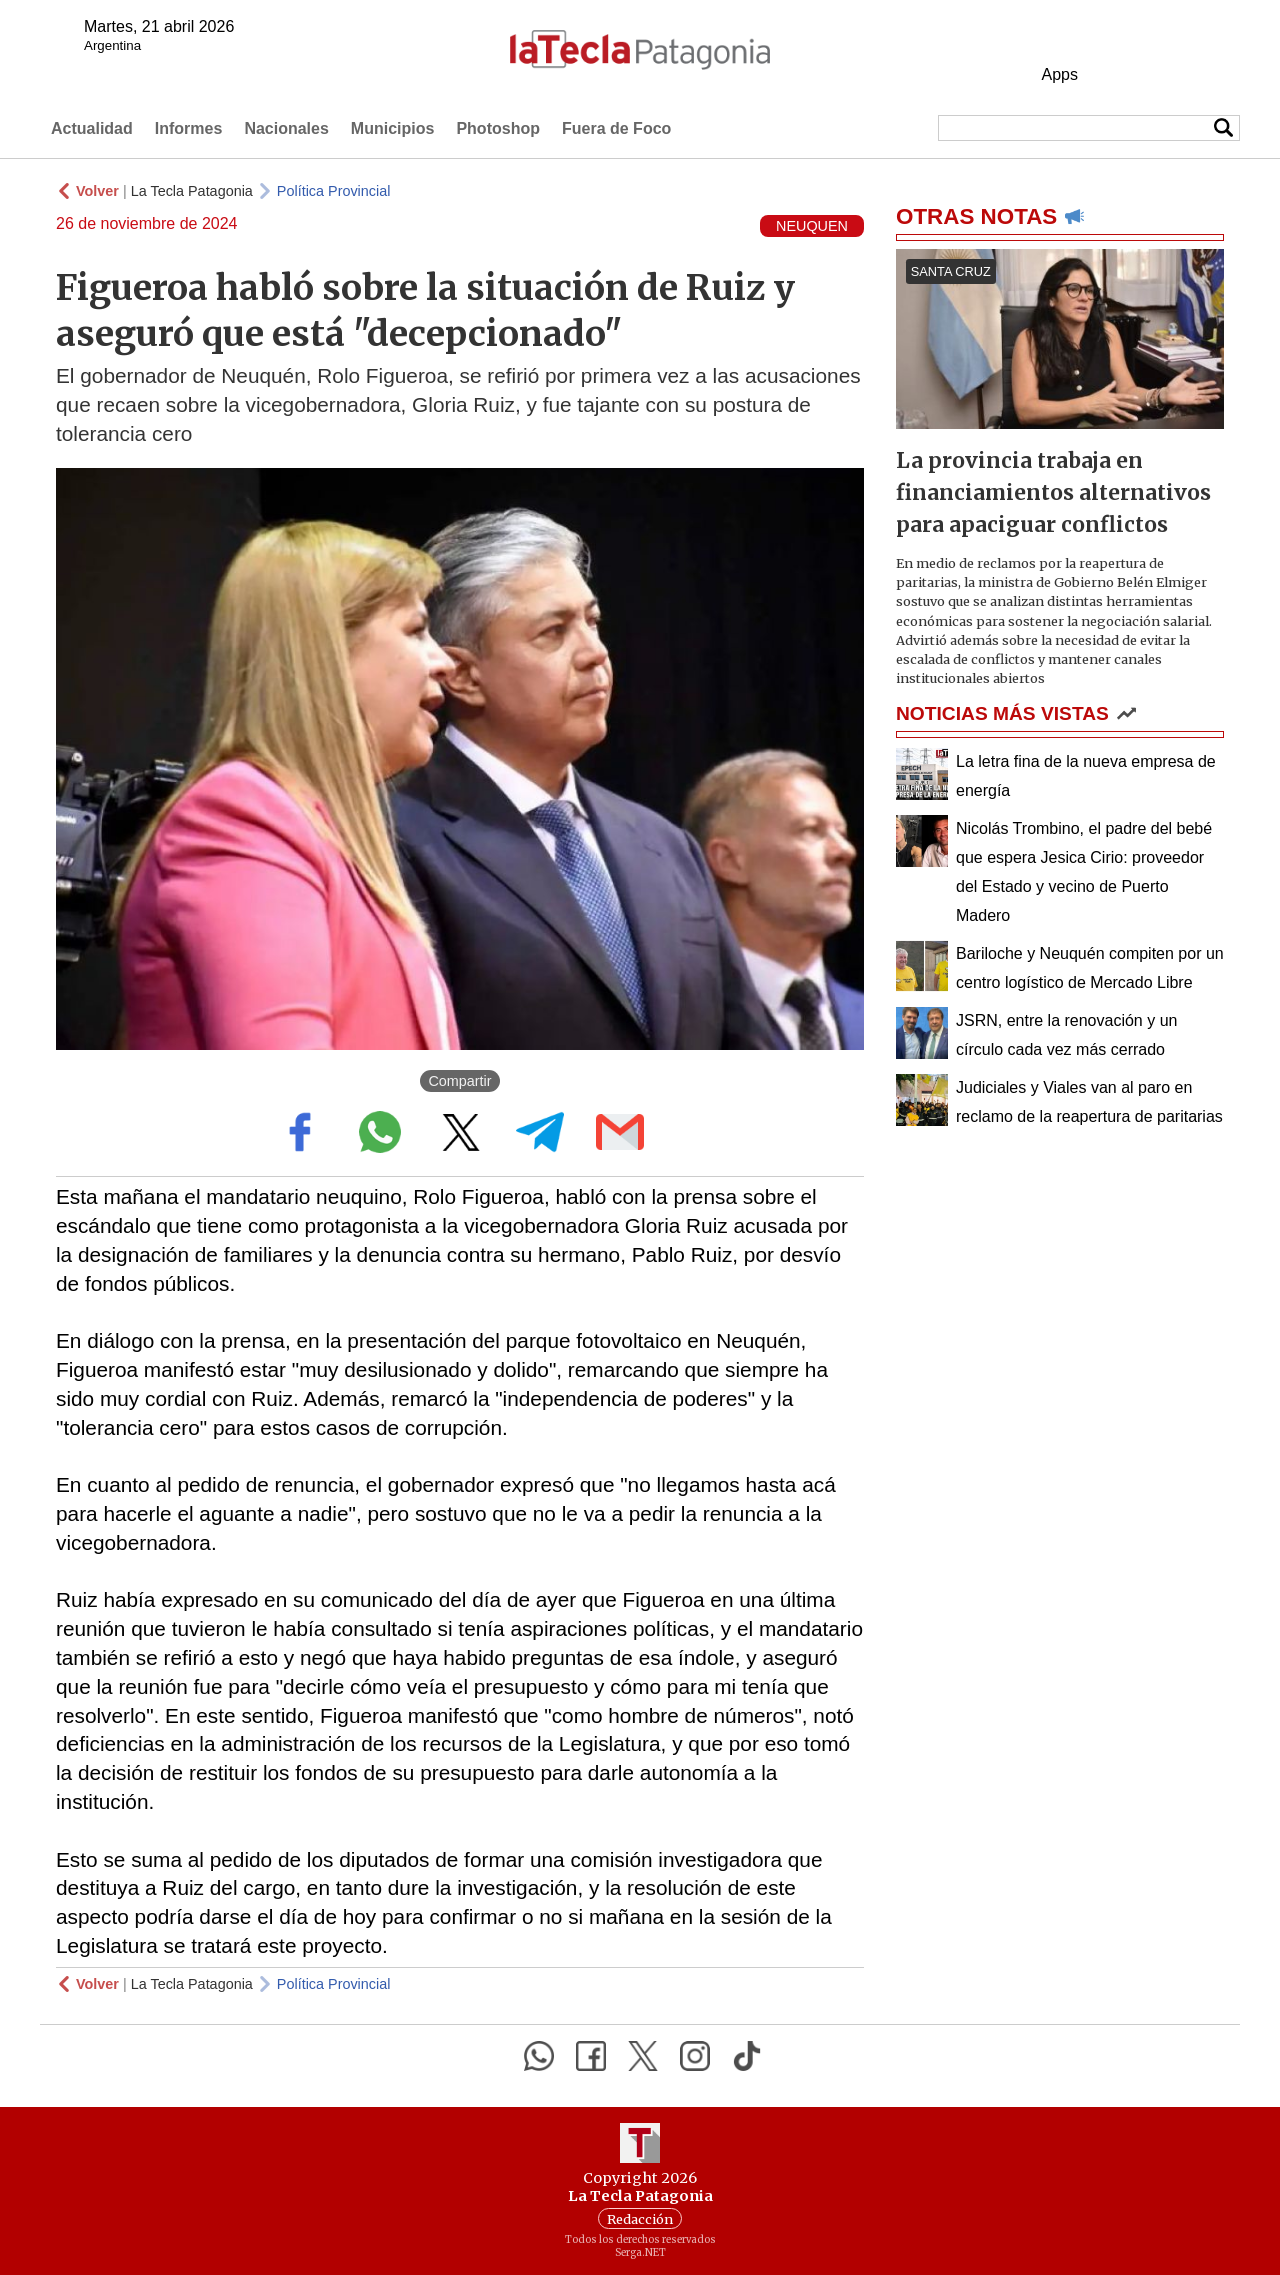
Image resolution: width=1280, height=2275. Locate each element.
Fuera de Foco (616, 128)
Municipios (393, 128)
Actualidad (92, 128)
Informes (189, 128)
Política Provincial (334, 191)
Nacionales (286, 128)
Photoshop (498, 128)
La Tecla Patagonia (192, 191)
